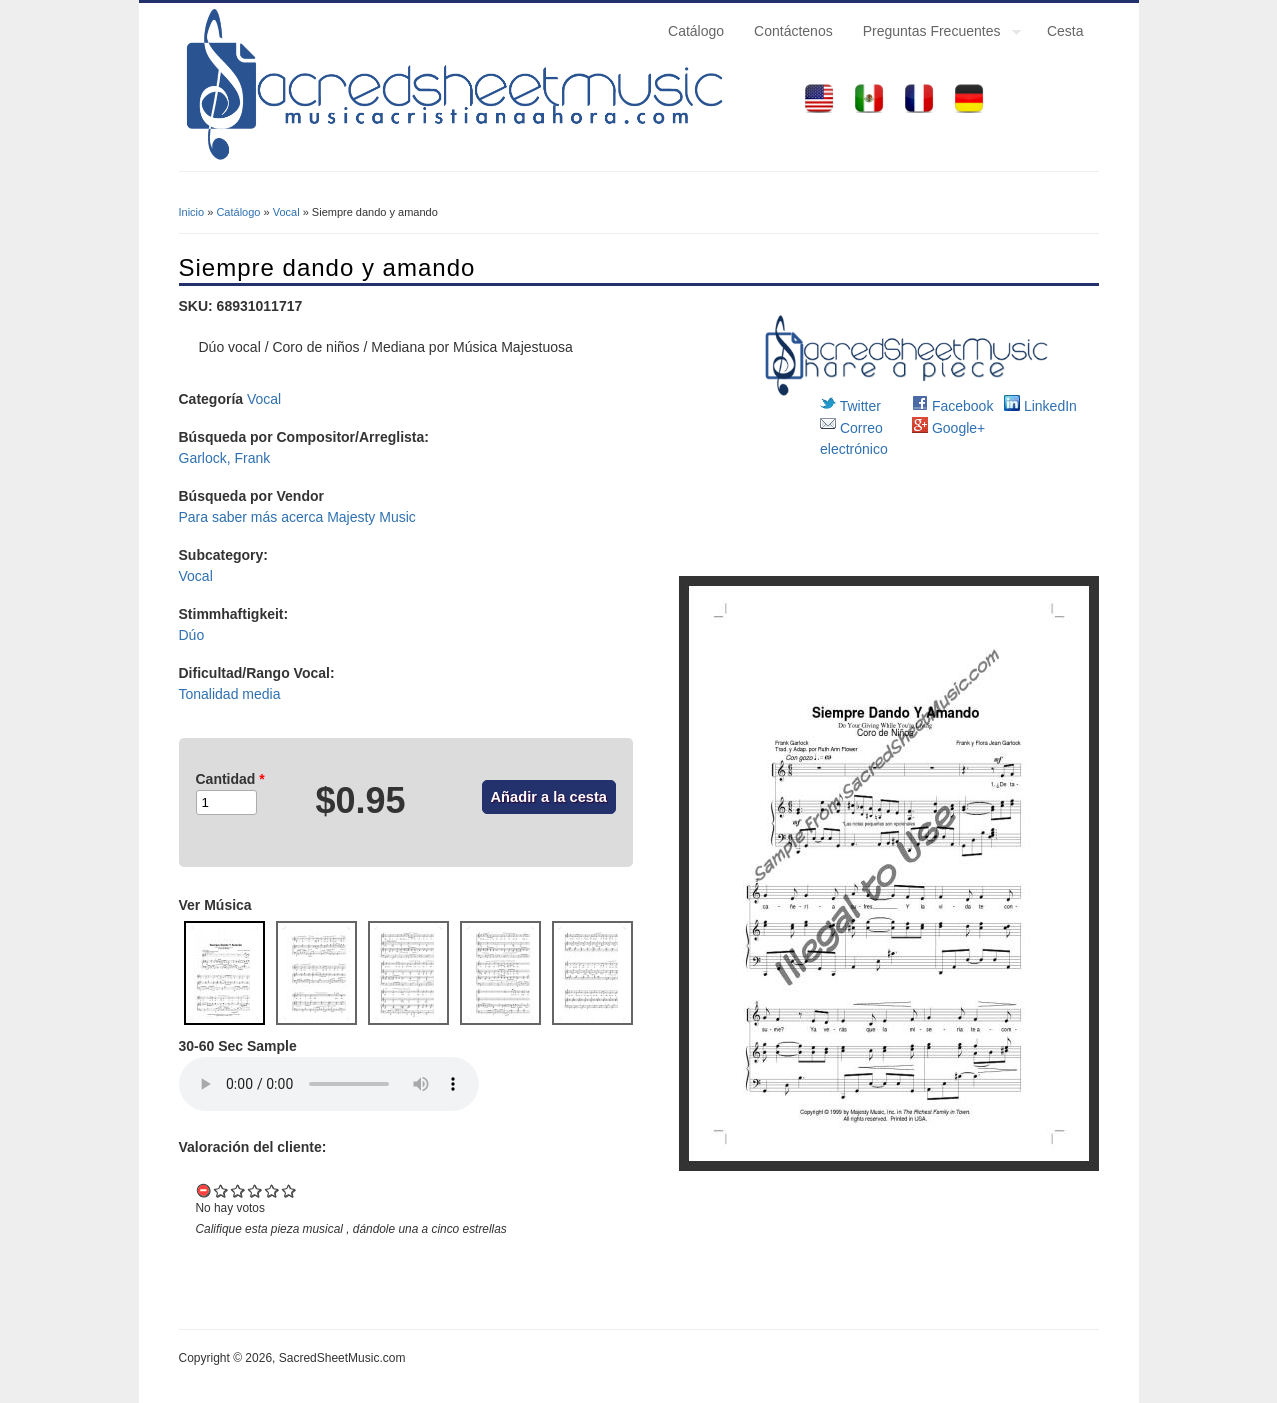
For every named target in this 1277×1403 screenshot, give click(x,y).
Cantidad (230, 779)
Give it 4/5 (272, 1190)
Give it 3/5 (255, 1190)
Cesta (1065, 31)
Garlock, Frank (225, 458)
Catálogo (696, 31)
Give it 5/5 (289, 1190)
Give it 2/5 (238, 1190)
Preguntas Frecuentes (935, 34)
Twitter (850, 406)
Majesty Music (371, 517)
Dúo (192, 635)
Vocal (286, 212)
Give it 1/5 (221, 1190)
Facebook (952, 406)
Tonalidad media (230, 694)
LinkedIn (1040, 406)
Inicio (192, 212)
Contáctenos (793, 31)
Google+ (948, 428)
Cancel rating (204, 1190)
